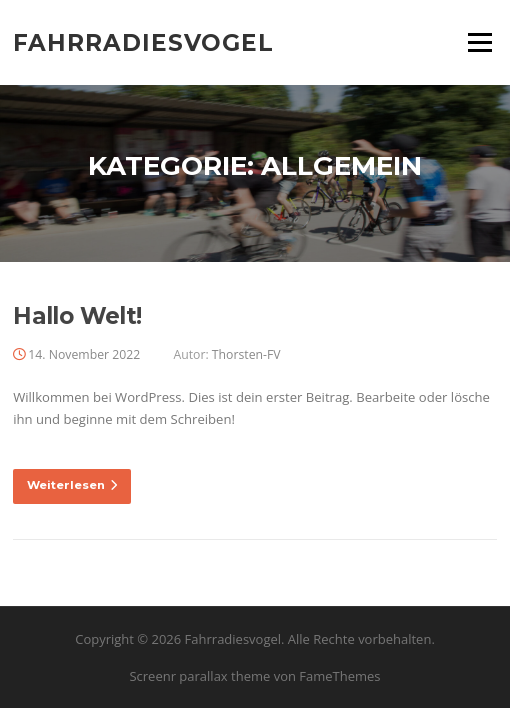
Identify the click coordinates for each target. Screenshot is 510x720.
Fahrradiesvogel (143, 42)
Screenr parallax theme (199, 676)
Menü (479, 42)
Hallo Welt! (77, 316)
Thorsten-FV (246, 354)
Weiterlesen (72, 485)
